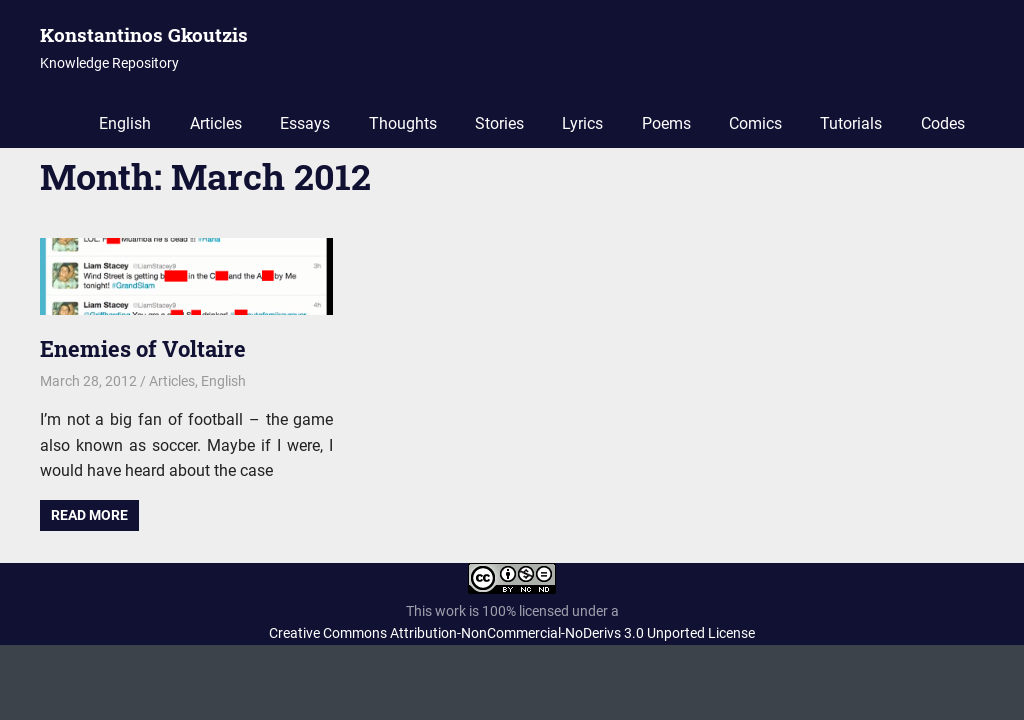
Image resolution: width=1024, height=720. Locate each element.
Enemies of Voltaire (143, 348)
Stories (499, 123)
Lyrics (582, 123)
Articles (216, 123)
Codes (943, 123)
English (125, 123)
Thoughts (403, 123)
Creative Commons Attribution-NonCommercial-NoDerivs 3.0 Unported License (512, 633)
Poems (666, 123)
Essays (305, 123)
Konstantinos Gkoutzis (144, 34)
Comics (755, 123)
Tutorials (851, 123)
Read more (89, 515)
